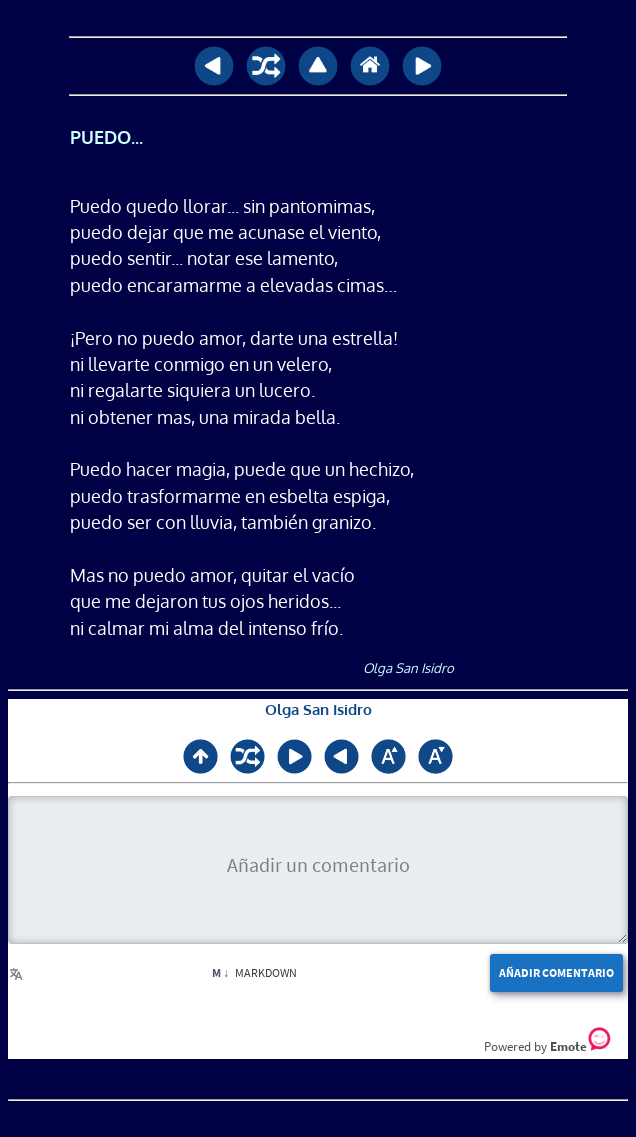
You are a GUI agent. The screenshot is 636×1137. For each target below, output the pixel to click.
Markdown (254, 972)
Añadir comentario (556, 972)
